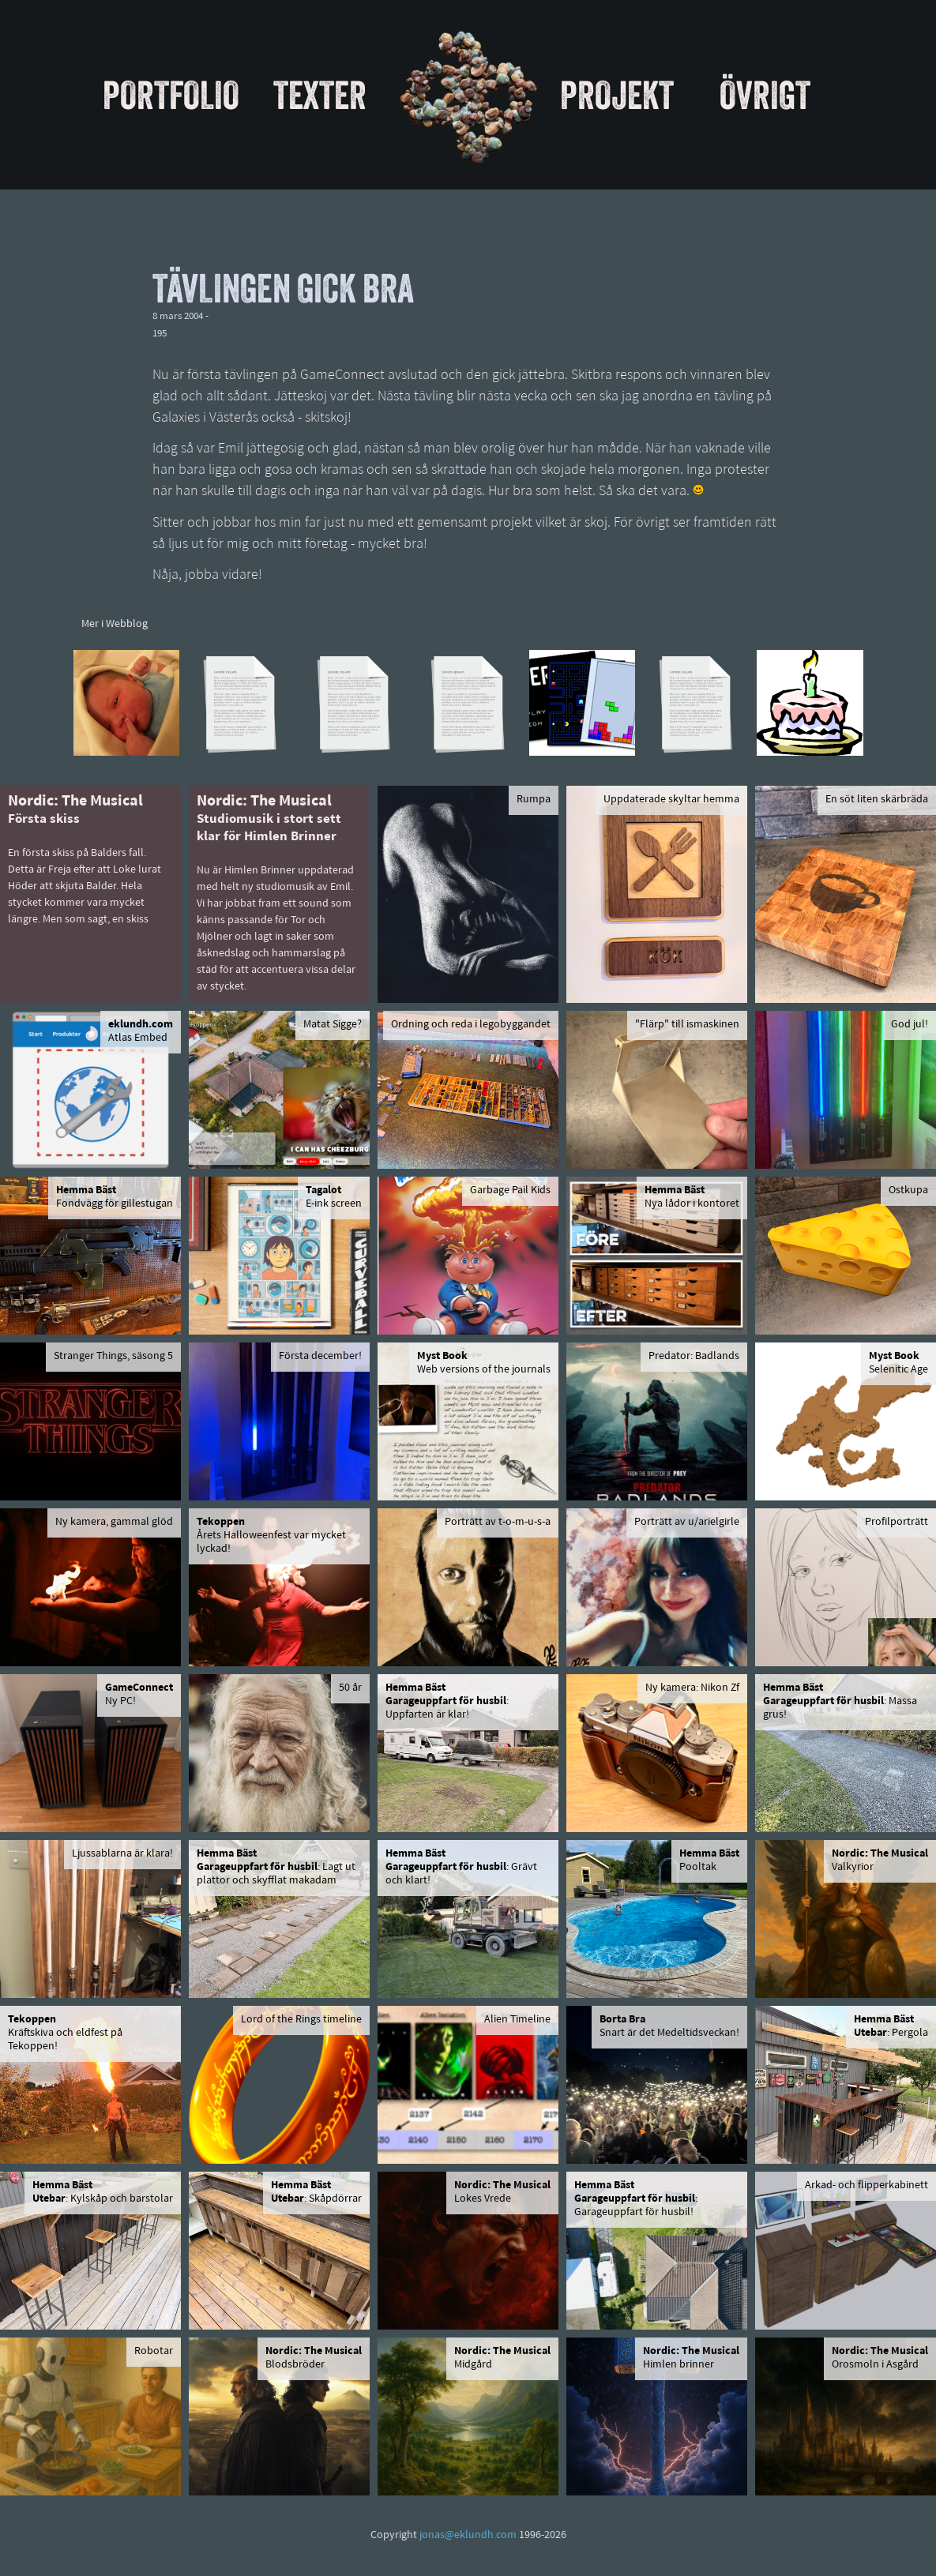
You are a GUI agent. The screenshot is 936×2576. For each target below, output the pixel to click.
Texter (320, 94)
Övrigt (765, 94)
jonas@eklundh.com (468, 2535)
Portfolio (171, 94)
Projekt (617, 94)
